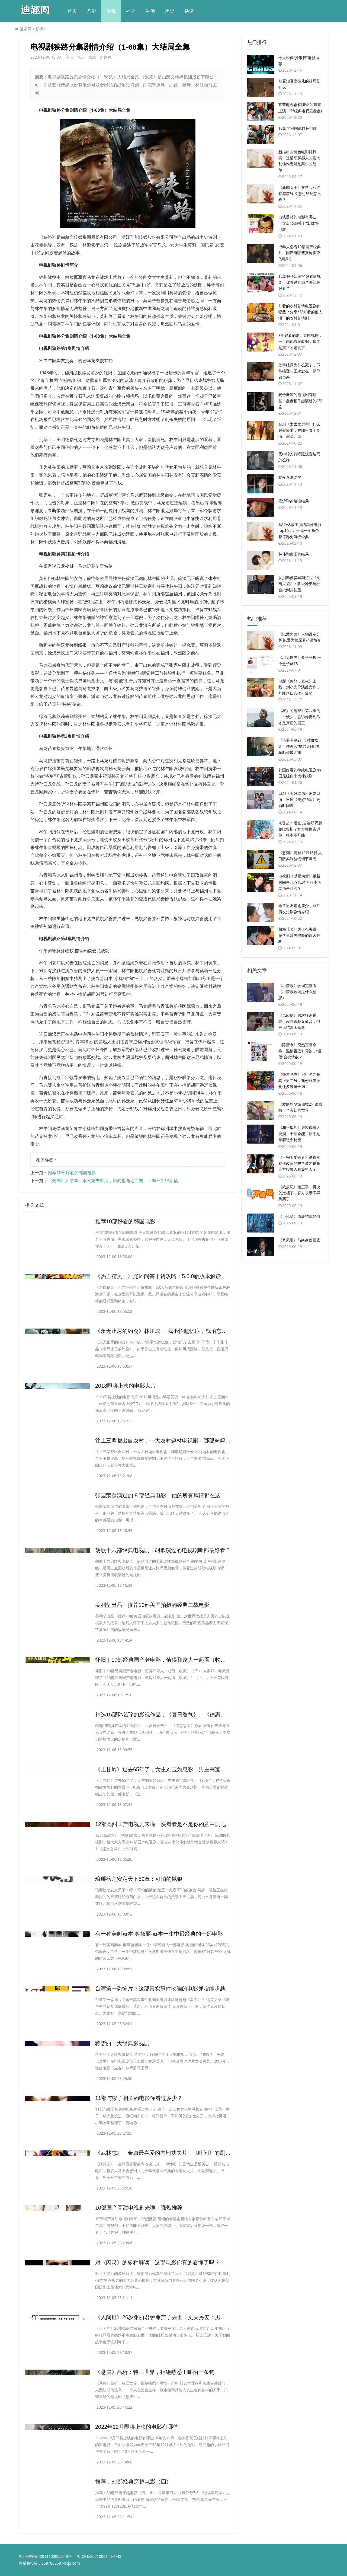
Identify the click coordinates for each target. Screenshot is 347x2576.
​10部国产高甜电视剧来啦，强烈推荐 (138, 2208)
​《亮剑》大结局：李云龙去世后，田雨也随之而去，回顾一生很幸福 (113, 1180)
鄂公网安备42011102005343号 (45, 2556)
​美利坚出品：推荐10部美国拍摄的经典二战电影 (152, 1605)
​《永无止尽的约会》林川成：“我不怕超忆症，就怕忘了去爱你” (170, 1331)
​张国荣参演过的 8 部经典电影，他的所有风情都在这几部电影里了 (174, 1495)
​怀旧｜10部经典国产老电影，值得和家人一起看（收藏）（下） (171, 1660)
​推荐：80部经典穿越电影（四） (133, 2482)
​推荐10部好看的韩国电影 (72, 1173)
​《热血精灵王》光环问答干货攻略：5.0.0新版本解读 (158, 1276)
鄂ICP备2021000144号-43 (99, 2556)
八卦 (92, 11)
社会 (131, 11)
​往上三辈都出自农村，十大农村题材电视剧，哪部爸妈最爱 (165, 1441)
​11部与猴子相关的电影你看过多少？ (138, 2098)
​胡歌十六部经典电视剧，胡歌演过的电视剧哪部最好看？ (163, 1550)
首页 (72, 11)
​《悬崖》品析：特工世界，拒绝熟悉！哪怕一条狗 (154, 2372)
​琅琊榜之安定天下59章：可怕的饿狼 (138, 1879)
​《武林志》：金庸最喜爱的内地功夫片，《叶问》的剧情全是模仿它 (176, 2153)
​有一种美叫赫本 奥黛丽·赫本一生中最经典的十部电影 (159, 1934)
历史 (170, 11)
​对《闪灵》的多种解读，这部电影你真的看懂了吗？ (157, 2262)
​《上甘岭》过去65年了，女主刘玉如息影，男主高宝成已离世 (168, 1769)
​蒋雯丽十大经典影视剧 (122, 2043)
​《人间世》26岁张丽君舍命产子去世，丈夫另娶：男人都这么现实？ (176, 2317)
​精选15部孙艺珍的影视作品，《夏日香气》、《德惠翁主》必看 (171, 1715)
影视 (111, 11)
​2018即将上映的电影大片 (125, 1386)
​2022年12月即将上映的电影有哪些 (136, 2427)
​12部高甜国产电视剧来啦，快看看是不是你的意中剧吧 (160, 1824)
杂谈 (189, 11)
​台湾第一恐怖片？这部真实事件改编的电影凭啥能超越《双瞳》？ (173, 1988)
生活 (150, 11)
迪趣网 (25, 28)
